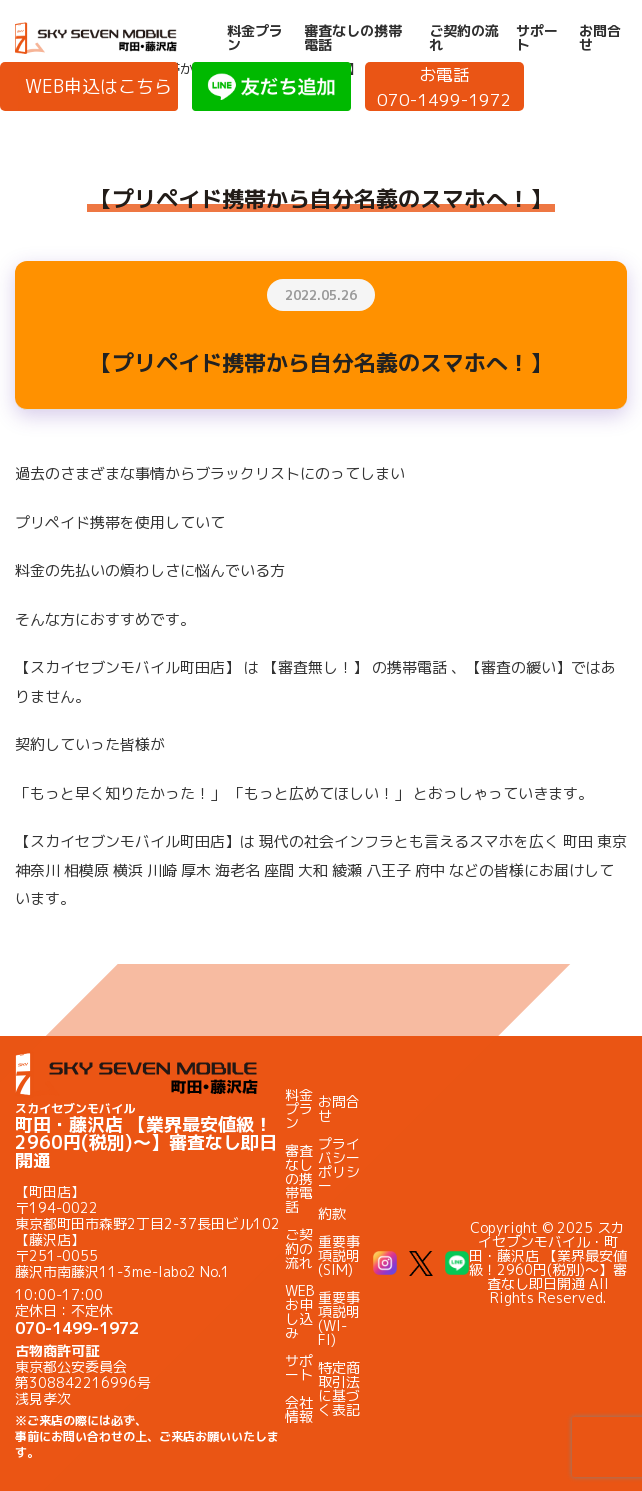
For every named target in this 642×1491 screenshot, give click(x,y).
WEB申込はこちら (98, 86)
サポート (537, 38)
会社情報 (299, 1409)
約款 (332, 1213)
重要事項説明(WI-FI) (339, 1318)
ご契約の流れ (464, 38)
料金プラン (255, 38)
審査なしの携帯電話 (353, 38)
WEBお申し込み (299, 1311)
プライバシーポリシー (339, 1164)
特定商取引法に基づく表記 (339, 1388)
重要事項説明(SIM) (339, 1255)
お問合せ (600, 38)
